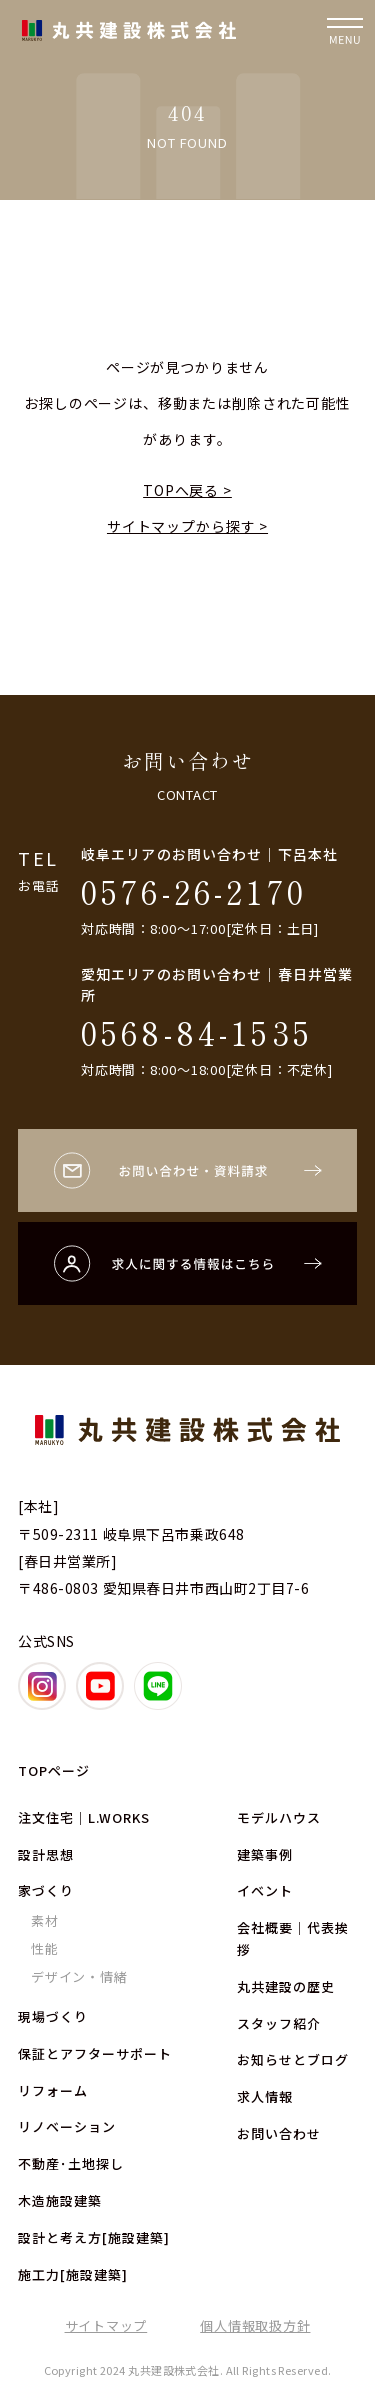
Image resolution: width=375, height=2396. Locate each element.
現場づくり (53, 2016)
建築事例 (265, 1854)
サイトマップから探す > (187, 526)
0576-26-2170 (194, 891)
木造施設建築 (60, 2200)
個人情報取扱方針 (255, 2325)
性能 (45, 1948)
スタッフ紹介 (279, 2023)
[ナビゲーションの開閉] (345, 30)
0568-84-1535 (197, 1032)
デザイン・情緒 (79, 1976)
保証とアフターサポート (95, 2053)
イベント (265, 1890)
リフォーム (53, 2090)
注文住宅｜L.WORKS (84, 1817)
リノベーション (67, 2126)
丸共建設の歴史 (286, 1986)
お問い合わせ (279, 2133)
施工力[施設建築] (73, 2274)
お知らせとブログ (293, 2059)
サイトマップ (106, 2325)
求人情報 (265, 2096)
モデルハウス (279, 1817)
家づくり (46, 1890)
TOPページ (54, 1770)
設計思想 (46, 1854)
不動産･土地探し (71, 2163)
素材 (45, 1920)
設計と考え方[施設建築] (94, 2237)
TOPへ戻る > (187, 490)
